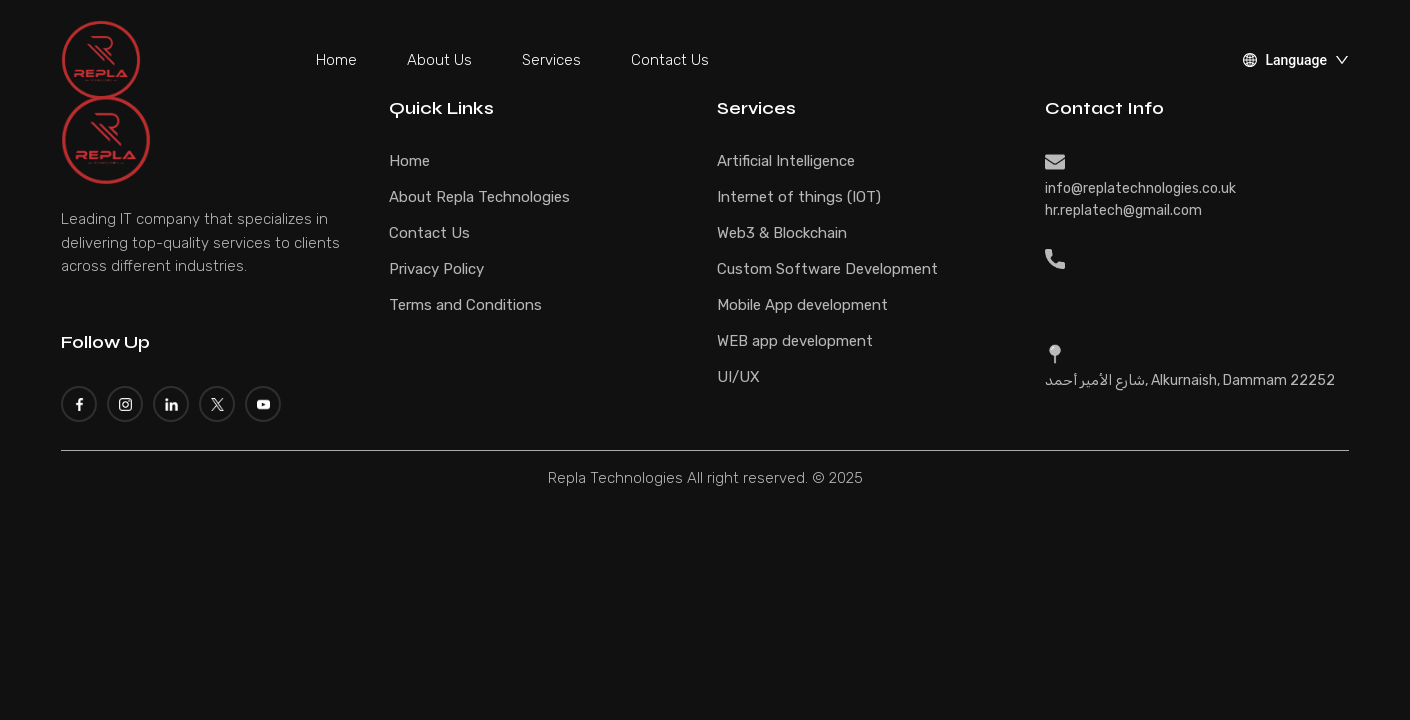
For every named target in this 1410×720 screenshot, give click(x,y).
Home (336, 60)
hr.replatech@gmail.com (1123, 210)
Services (551, 60)
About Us (439, 60)
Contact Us (670, 60)
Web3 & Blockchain (782, 233)
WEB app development (795, 341)
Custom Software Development (827, 269)
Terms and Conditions (465, 305)
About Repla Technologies (479, 197)
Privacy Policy (436, 269)
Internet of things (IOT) (799, 197)
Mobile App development (802, 305)
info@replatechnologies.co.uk (1140, 188)
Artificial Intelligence (786, 161)
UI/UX (738, 377)
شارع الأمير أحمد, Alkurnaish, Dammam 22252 (1190, 380)
